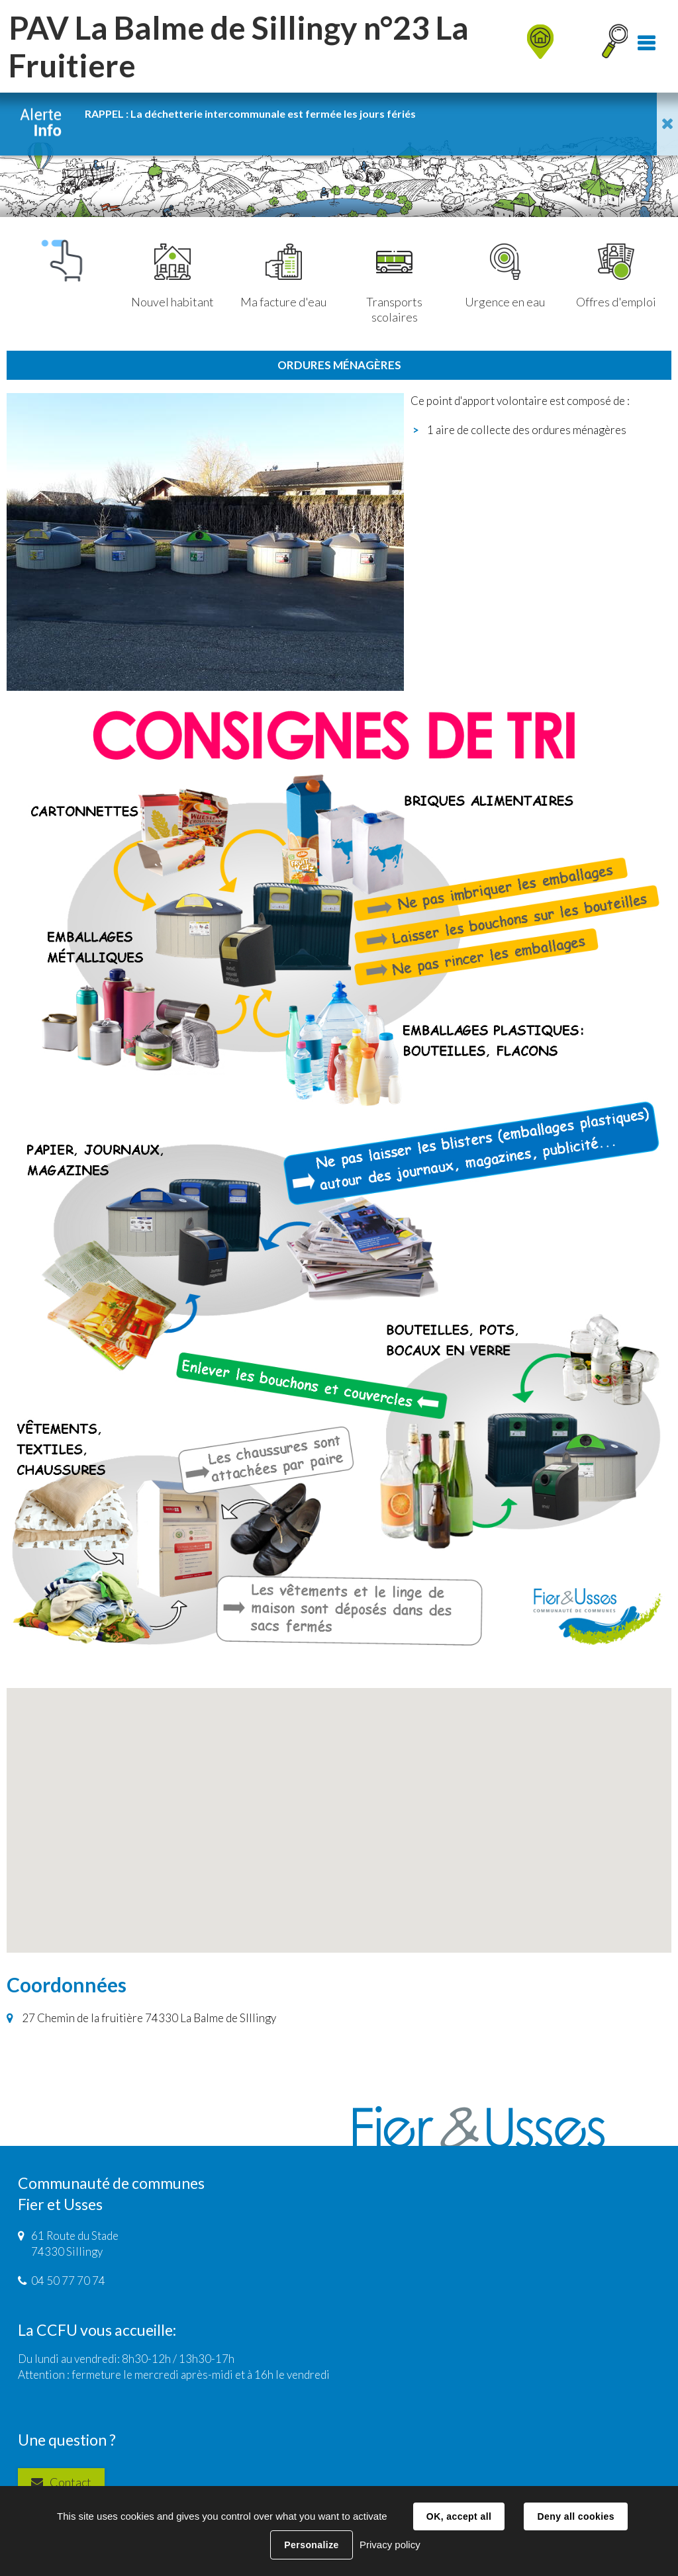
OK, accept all (458, 2516)
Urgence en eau (505, 277)
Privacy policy (390, 2544)
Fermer (667, 124)
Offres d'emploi (616, 277)
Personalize (311, 2545)
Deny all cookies (575, 2516)
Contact (70, 2482)
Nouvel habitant (172, 277)
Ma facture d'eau (283, 277)
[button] (339, 1808)
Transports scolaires (394, 284)
